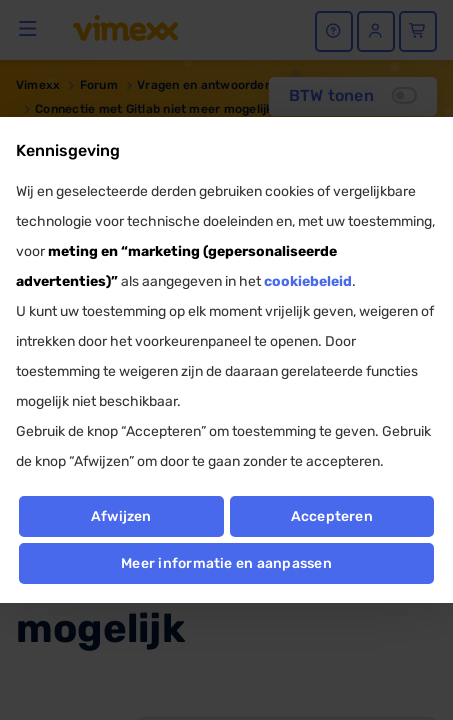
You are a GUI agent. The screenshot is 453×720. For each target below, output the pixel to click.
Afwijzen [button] (121, 516)
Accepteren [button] (332, 516)
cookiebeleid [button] (308, 281)
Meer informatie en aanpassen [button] (226, 563)
